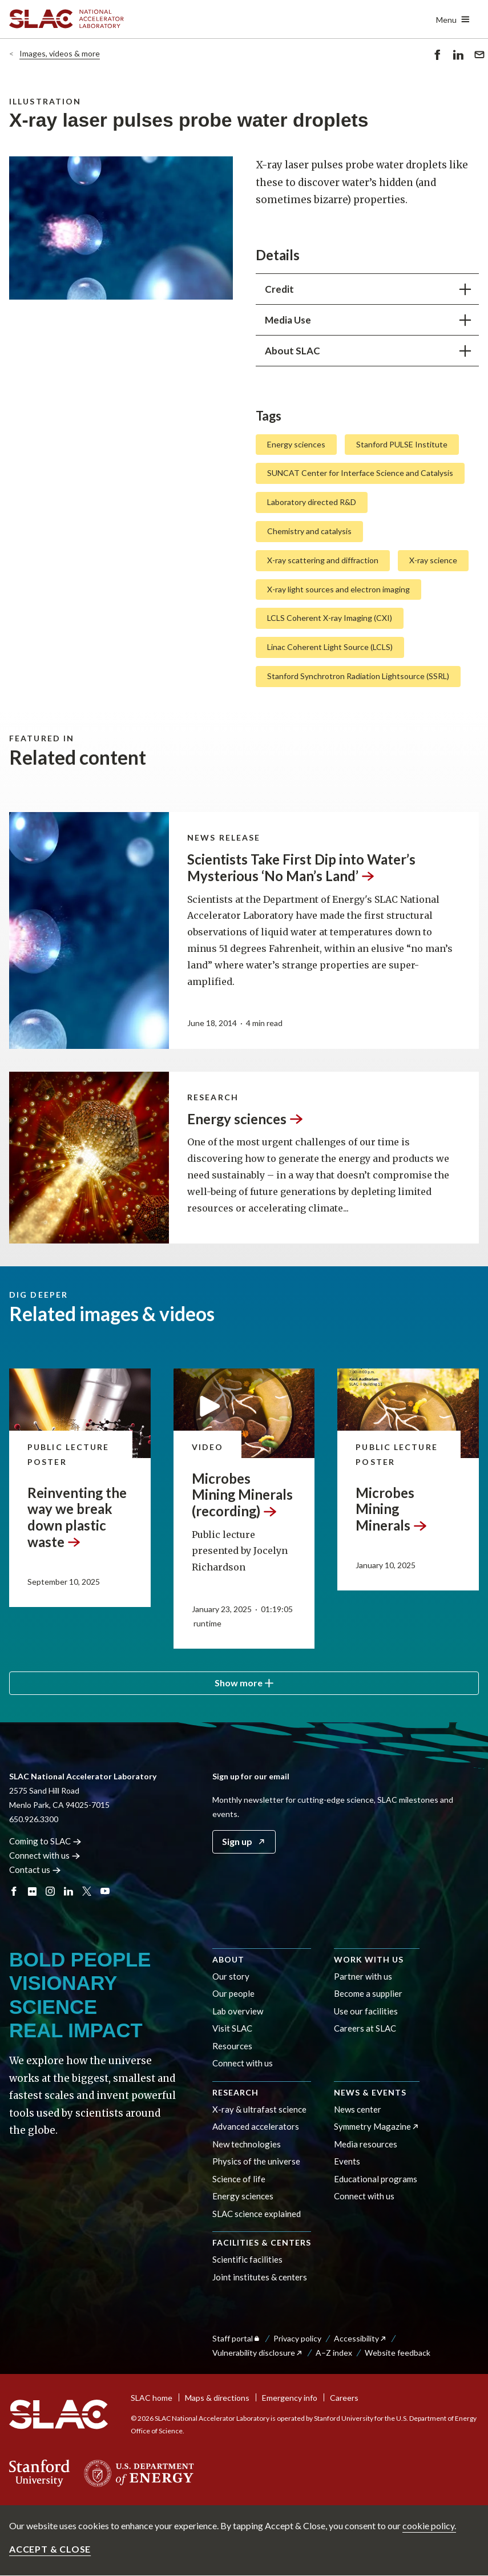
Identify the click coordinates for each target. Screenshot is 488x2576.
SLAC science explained (256, 2213)
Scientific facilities (247, 2259)
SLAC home (151, 2398)
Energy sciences (296, 444)
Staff (236, 2338)
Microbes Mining (391, 1508)
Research (235, 2092)
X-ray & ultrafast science (259, 2109)
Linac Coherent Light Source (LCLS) (330, 647)
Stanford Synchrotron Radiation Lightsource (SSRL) (358, 676)
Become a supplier (368, 1993)
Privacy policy (297, 2338)
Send (479, 56)
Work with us (369, 1959)
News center (357, 2109)
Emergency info (289, 2398)
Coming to (45, 1841)
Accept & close (50, 2548)
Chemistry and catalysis (309, 531)
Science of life (238, 2179)
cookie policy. (429, 2525)
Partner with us (363, 1976)
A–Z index (334, 2352)
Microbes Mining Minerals (242, 1494)
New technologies (246, 2144)
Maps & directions (217, 2398)
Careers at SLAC (365, 2028)
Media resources (365, 2144)
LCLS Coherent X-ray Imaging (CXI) (329, 618)
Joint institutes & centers (259, 2277)
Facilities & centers (261, 2242)
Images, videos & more (59, 53)
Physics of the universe (256, 2161)
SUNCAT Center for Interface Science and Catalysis (360, 473)
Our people (233, 1993)
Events (347, 2161)
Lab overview (237, 2011)
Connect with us (242, 2063)
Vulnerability (257, 2352)
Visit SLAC (232, 2028)
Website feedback (397, 2352)
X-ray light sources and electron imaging (338, 589)
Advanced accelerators (255, 2126)
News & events (370, 2092)
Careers (344, 2398)
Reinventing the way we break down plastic (77, 1517)
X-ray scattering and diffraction (322, 560)
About (228, 1959)
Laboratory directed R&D (311, 502)
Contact (35, 1869)
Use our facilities (366, 2011)
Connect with (44, 1855)
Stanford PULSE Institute (401, 444)
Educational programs (375, 2179)
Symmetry (377, 2126)
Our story (230, 1976)
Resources (232, 2046)
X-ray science (433, 560)
